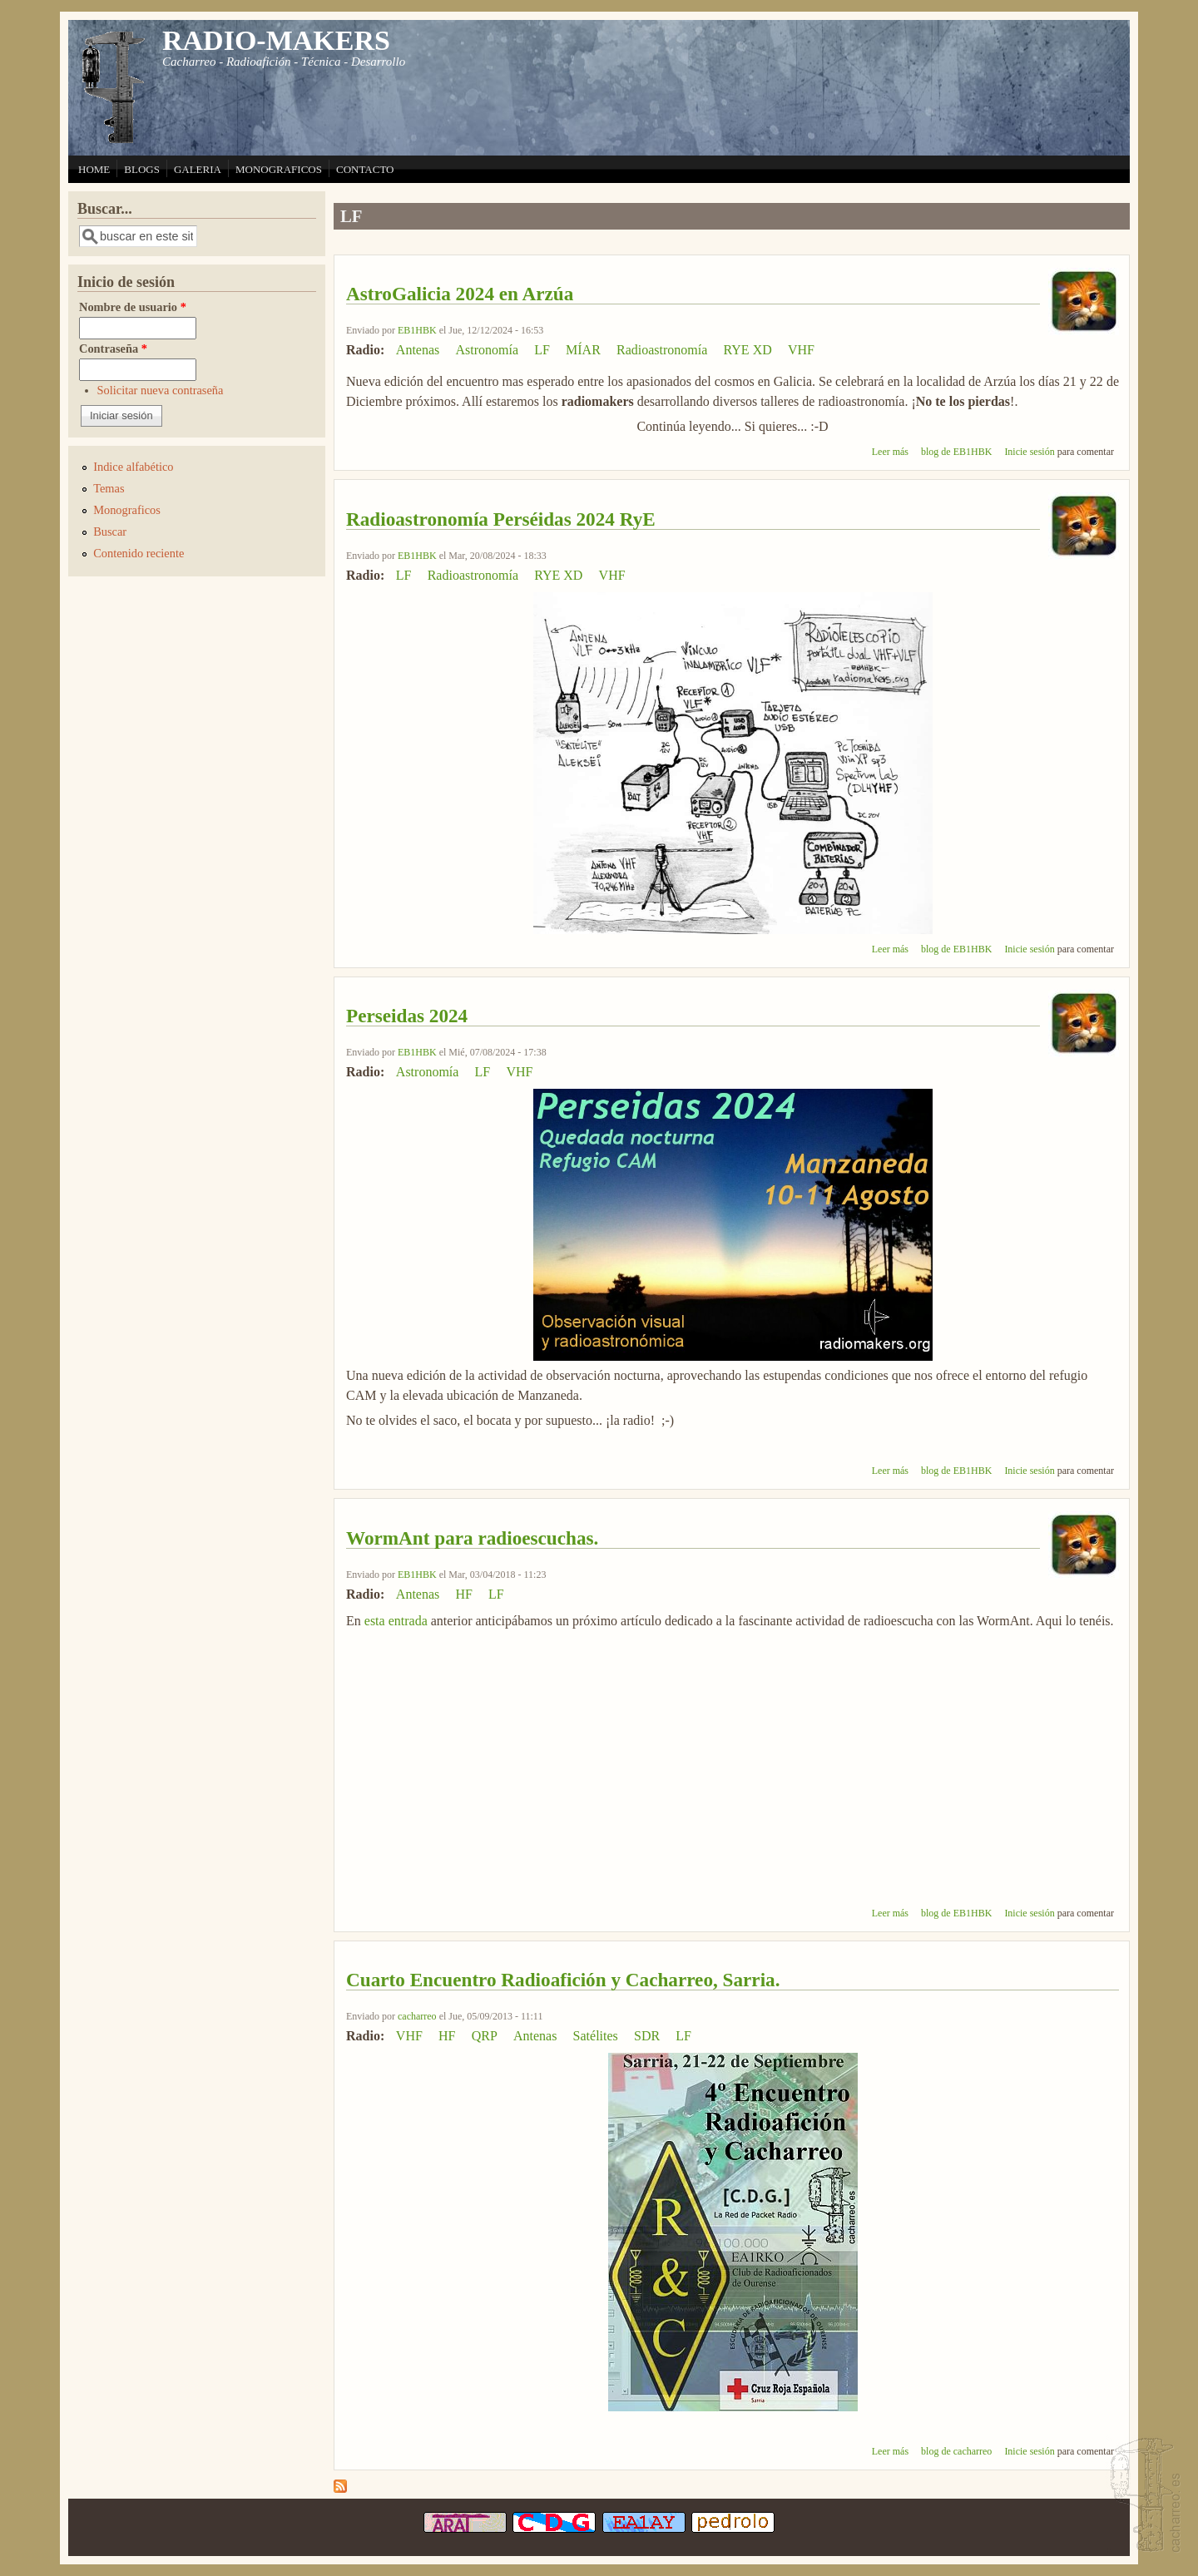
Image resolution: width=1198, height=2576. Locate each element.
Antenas (417, 350)
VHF (801, 350)
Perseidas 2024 (407, 1015)
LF (542, 350)
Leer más (890, 451)
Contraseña (113, 348)
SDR (647, 2036)
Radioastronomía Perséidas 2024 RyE (501, 519)
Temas (108, 488)
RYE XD (748, 350)
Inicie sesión (1029, 451)
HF (463, 1594)
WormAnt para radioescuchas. (472, 1538)
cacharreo (417, 2016)
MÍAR (583, 350)
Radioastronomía (661, 350)
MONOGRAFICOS (278, 169)
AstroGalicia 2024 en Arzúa (459, 293)
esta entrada (396, 1621)
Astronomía (486, 350)
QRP (485, 2036)
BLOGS (142, 169)
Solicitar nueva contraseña (160, 390)
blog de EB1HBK (956, 451)
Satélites (595, 2036)
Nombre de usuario (132, 307)
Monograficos (127, 510)
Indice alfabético (133, 466)
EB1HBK (417, 330)
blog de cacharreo (956, 2451)
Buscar (109, 531)
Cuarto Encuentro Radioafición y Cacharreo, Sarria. (563, 1979)
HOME (94, 169)
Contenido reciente (138, 553)
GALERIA (197, 169)
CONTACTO (365, 169)
